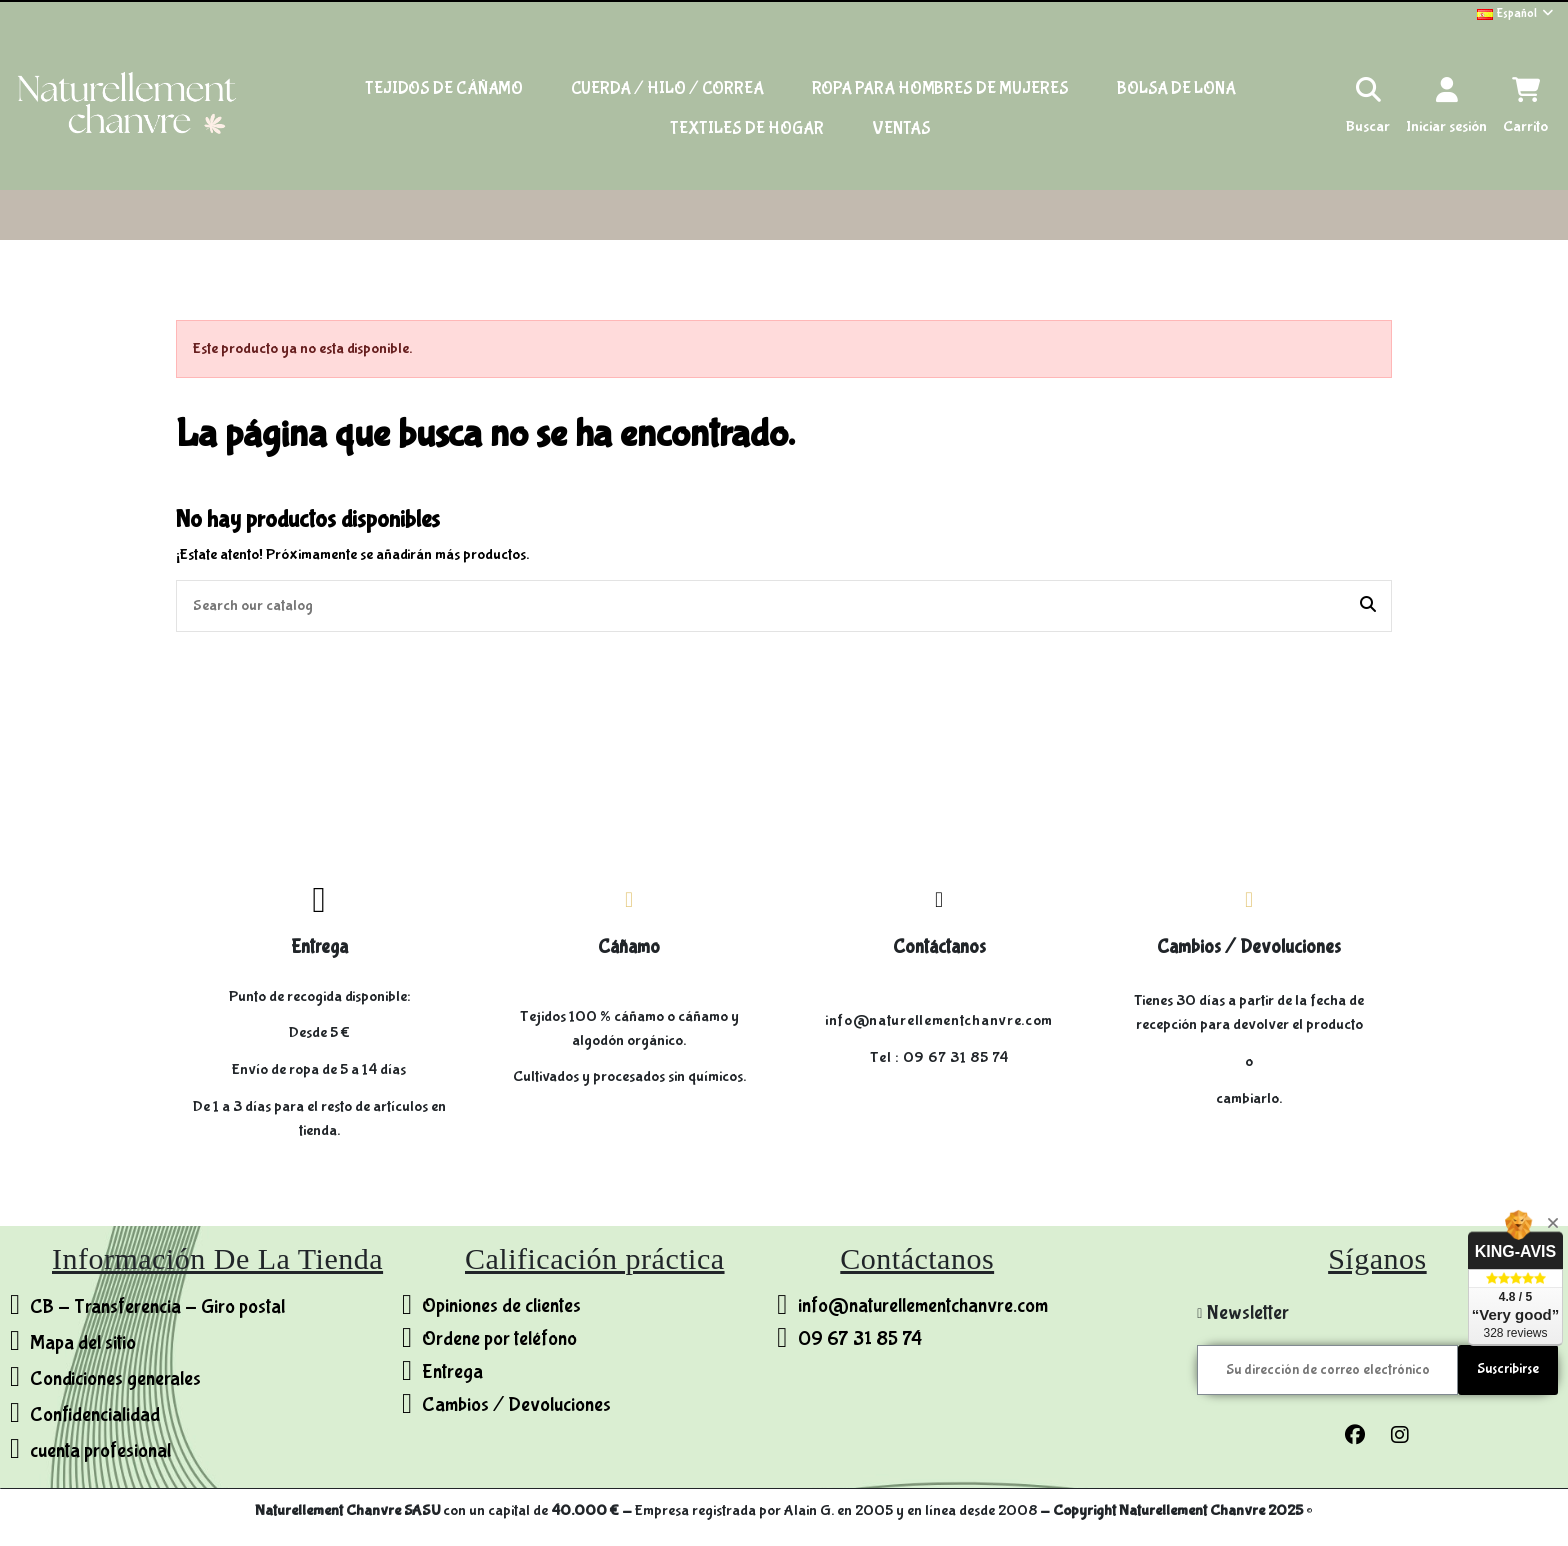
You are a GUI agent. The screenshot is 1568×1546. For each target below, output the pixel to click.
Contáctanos (939, 947)
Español (1516, 13)
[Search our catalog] (1368, 606)
